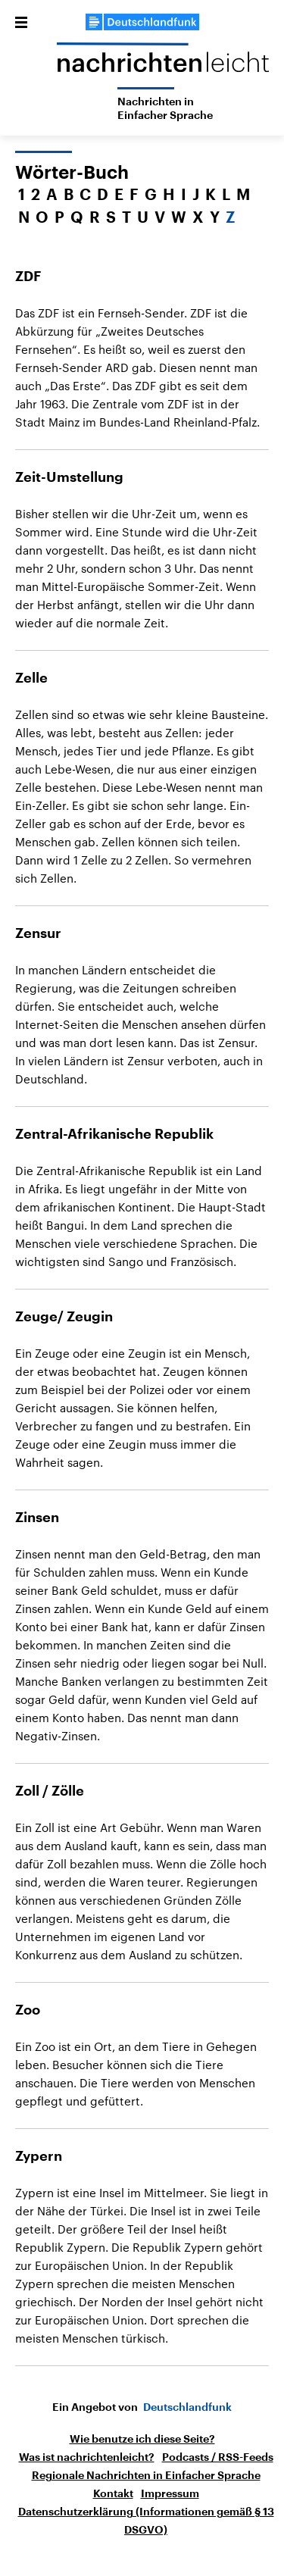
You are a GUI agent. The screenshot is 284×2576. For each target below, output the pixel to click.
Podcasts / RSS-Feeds (217, 2457)
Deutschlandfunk (187, 2407)
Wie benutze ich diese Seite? (142, 2439)
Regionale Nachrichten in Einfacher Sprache (146, 2475)
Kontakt (113, 2493)
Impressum (170, 2493)
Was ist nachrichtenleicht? (86, 2457)
